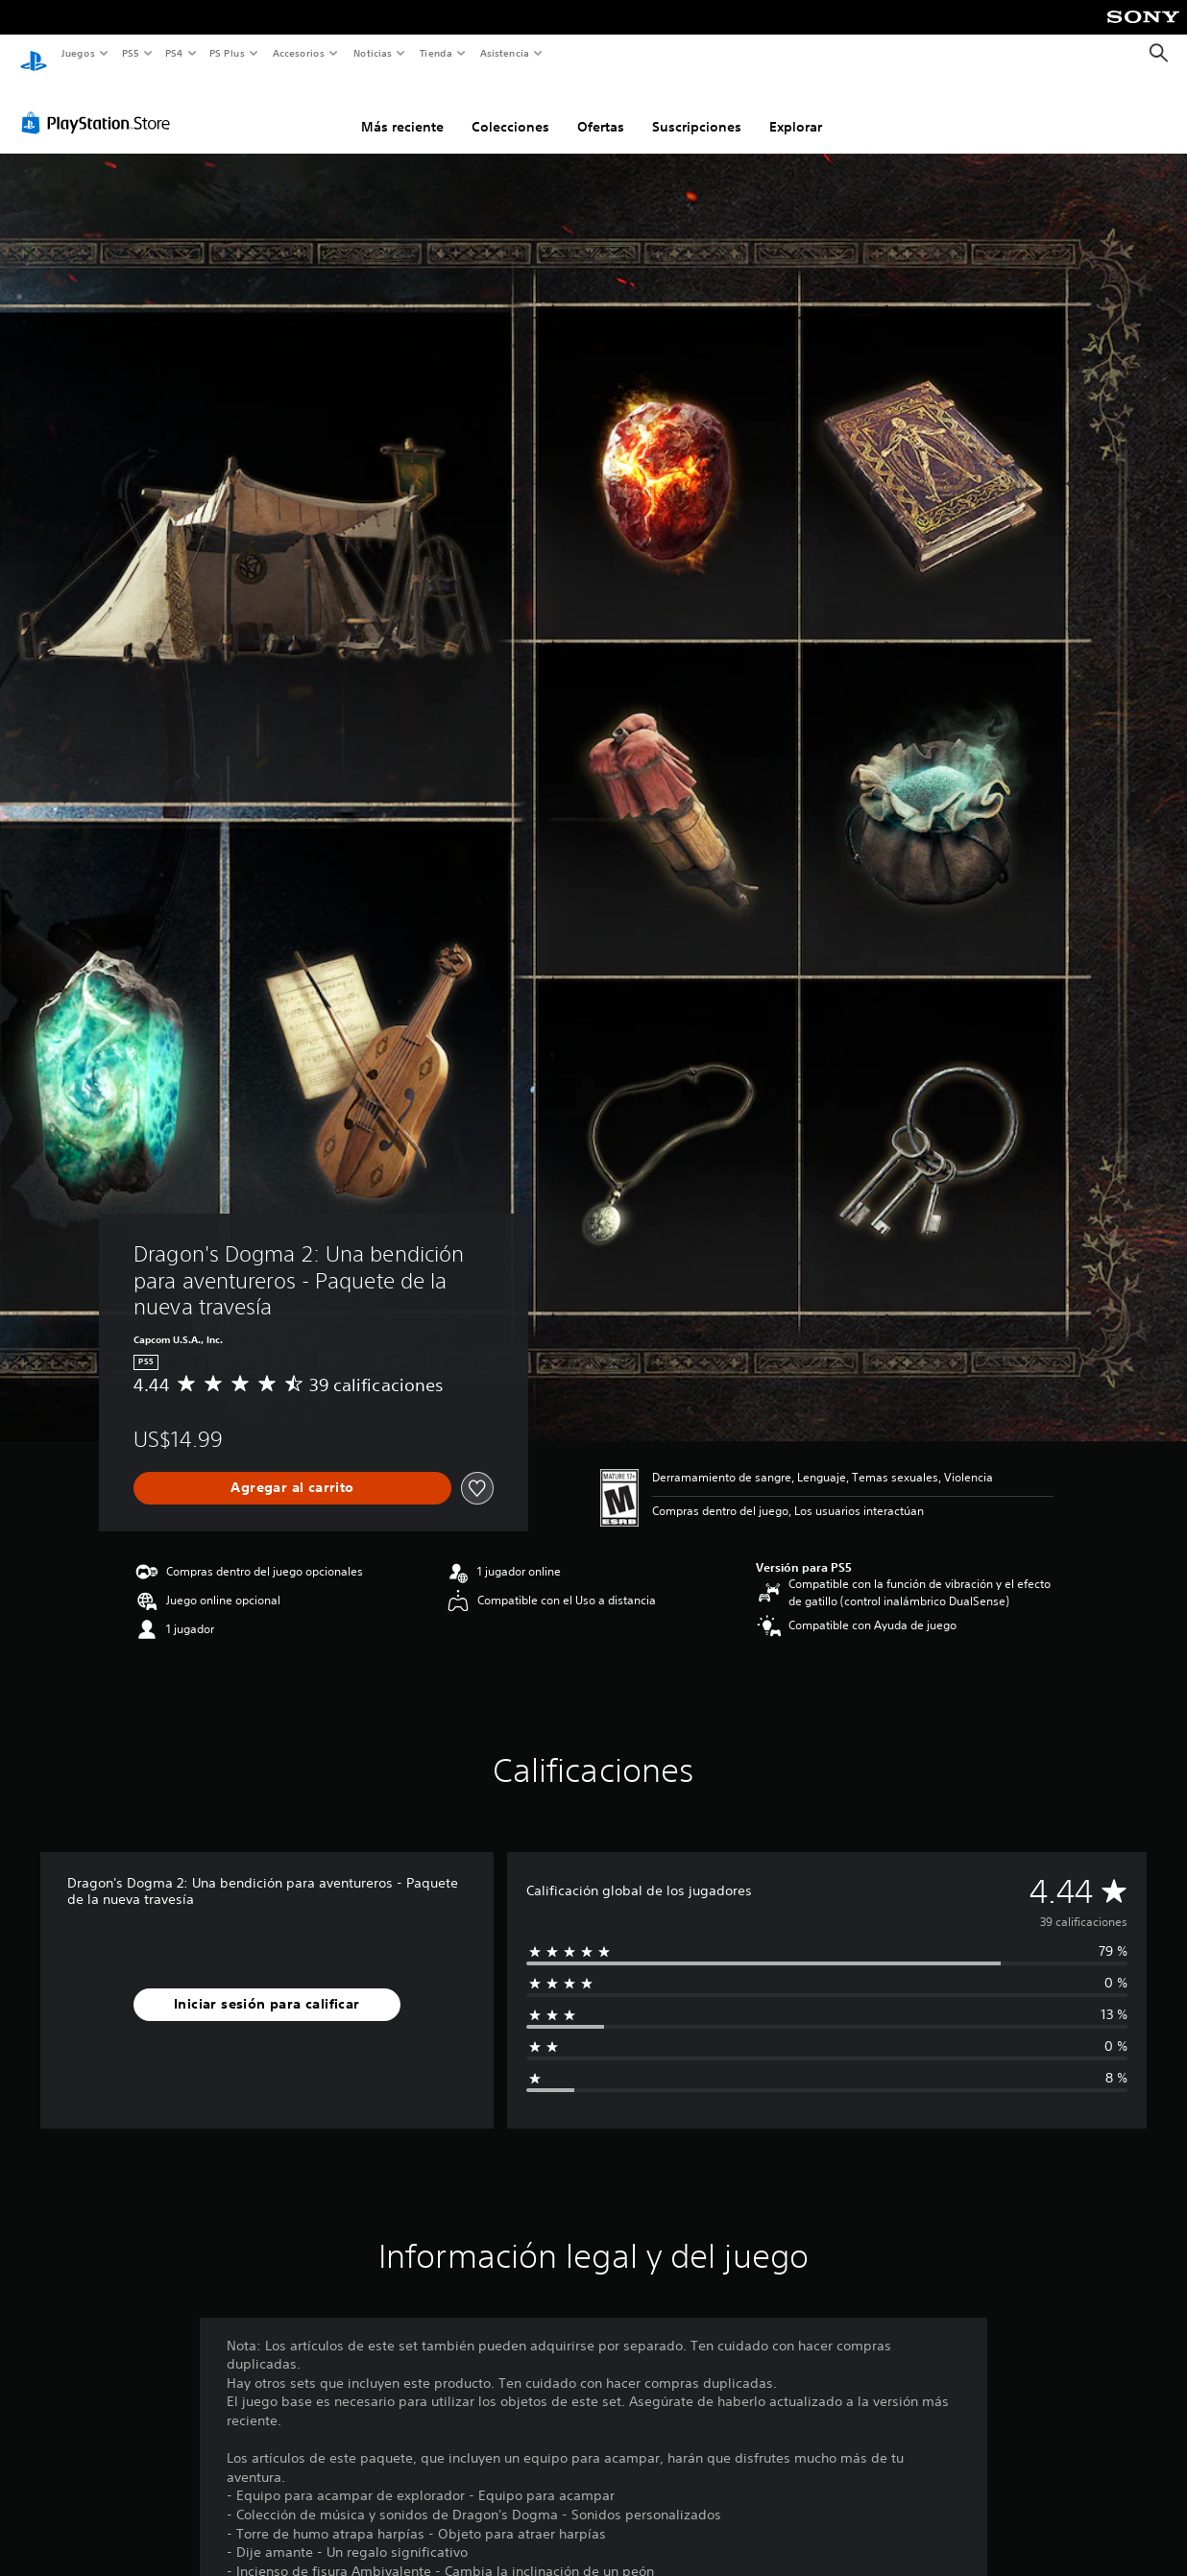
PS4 (174, 53)
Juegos (77, 53)
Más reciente (402, 108)
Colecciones (510, 108)
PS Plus (227, 53)
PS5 (131, 53)
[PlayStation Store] (99, 104)
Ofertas (600, 108)
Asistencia (504, 53)
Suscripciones (696, 108)
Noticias (373, 53)
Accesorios (299, 53)
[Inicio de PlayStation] (33, 54)
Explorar (795, 108)
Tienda (436, 53)
